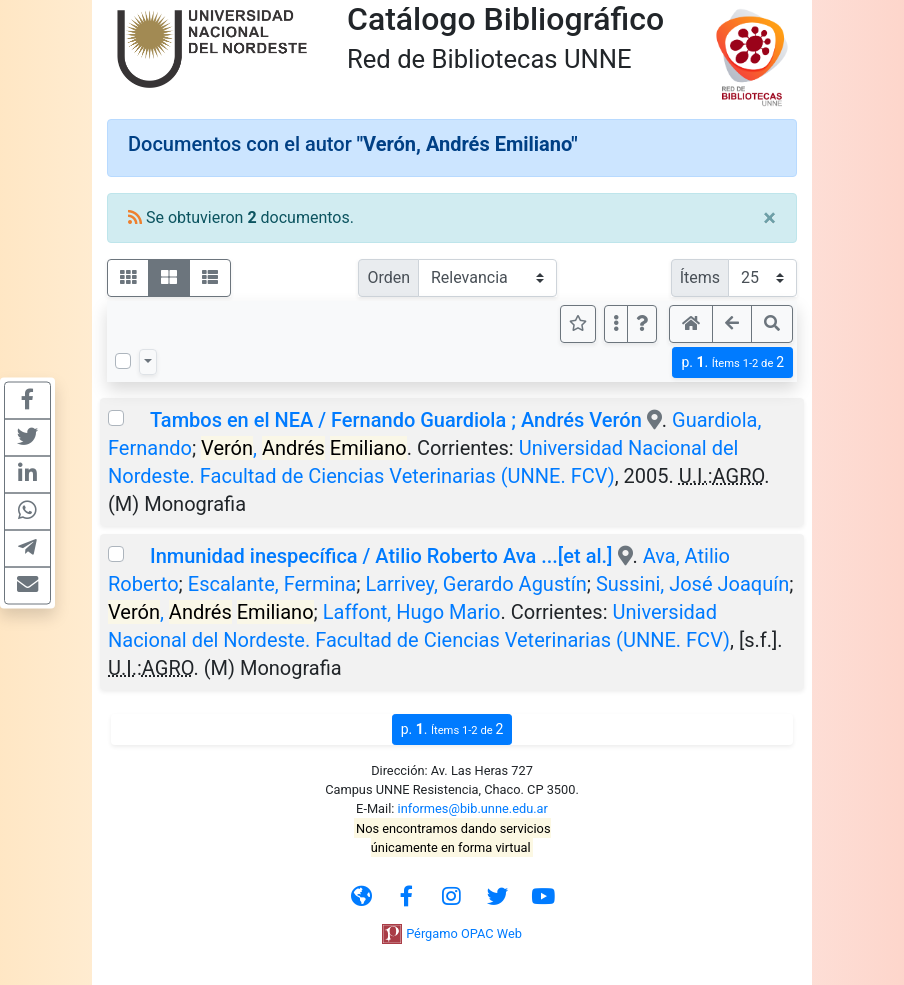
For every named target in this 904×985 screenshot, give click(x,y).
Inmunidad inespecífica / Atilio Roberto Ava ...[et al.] (381, 556)
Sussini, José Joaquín (692, 584)
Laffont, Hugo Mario (412, 612)
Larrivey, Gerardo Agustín (475, 584)
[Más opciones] (616, 324)
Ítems (700, 277)
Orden (388, 277)
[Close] (769, 218)
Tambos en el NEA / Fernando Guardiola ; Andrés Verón (396, 420)
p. (732, 362)
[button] (642, 324)
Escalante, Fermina (272, 584)
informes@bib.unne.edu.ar (473, 808)
